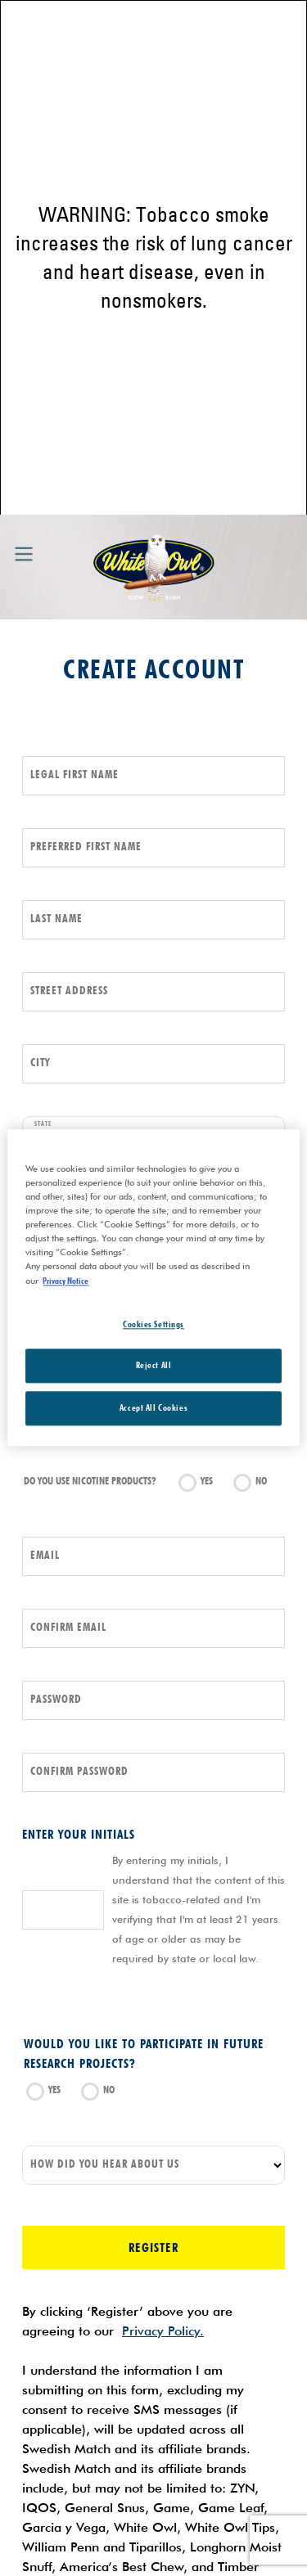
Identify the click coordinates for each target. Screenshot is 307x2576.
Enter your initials (78, 1834)
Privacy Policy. (163, 2331)
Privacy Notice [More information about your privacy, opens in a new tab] (65, 1280)
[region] (153, 1287)
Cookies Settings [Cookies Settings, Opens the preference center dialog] (153, 1324)
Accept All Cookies (153, 1408)
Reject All (154, 1365)
